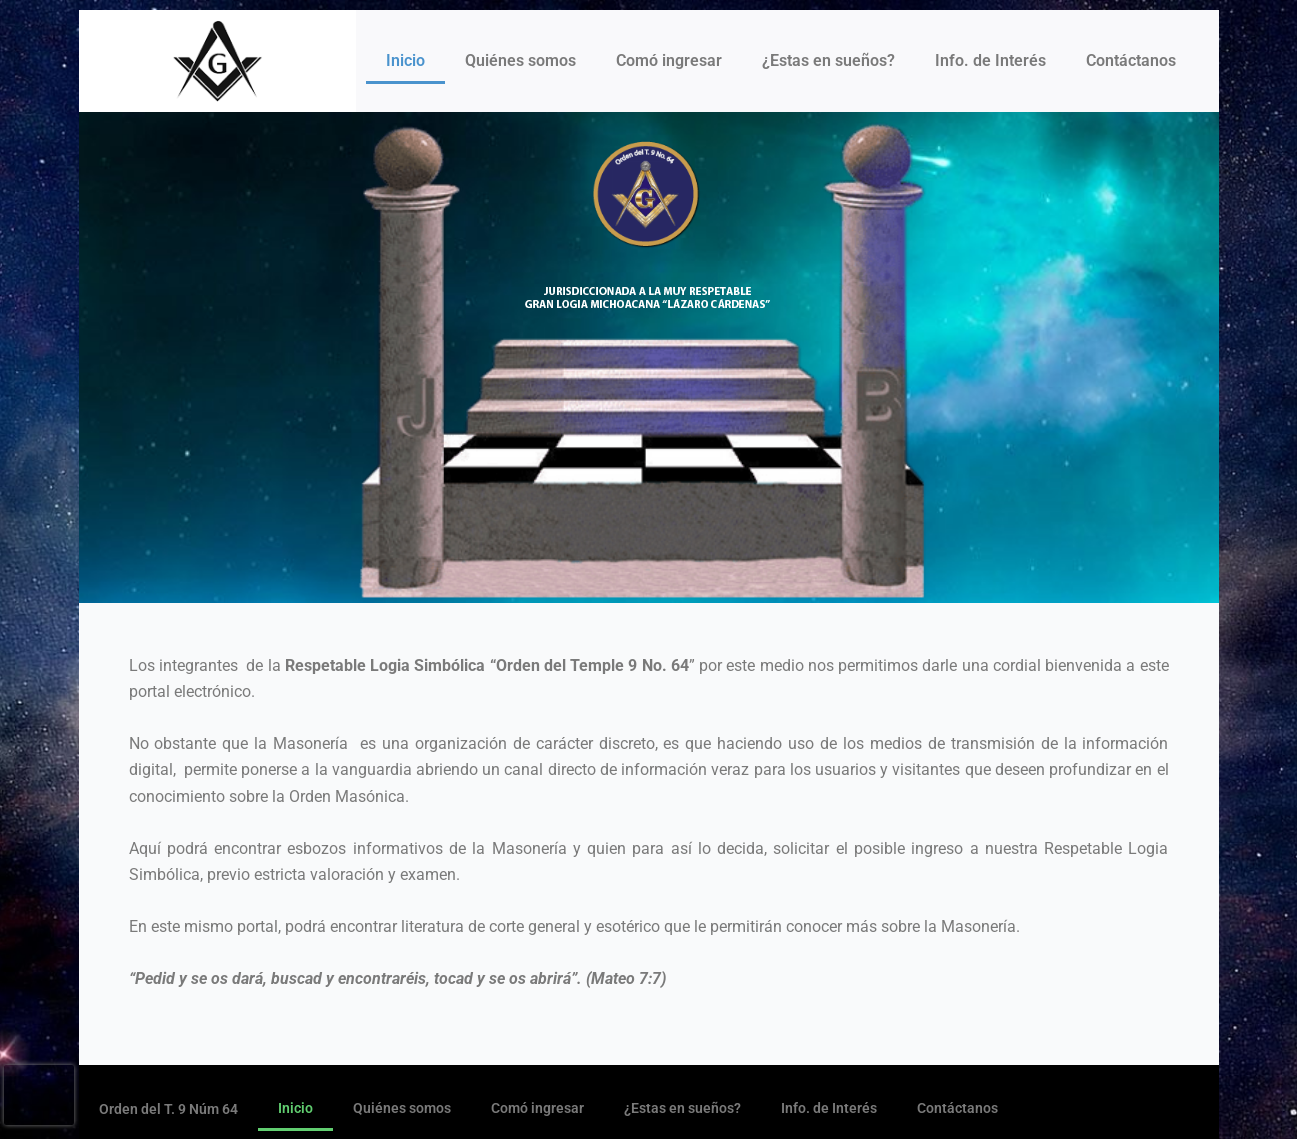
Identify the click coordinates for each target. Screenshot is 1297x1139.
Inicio (405, 60)
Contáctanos (1131, 60)
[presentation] (39, 1095)
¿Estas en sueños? (828, 60)
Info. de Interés (990, 60)
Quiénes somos (520, 60)
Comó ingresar (669, 60)
